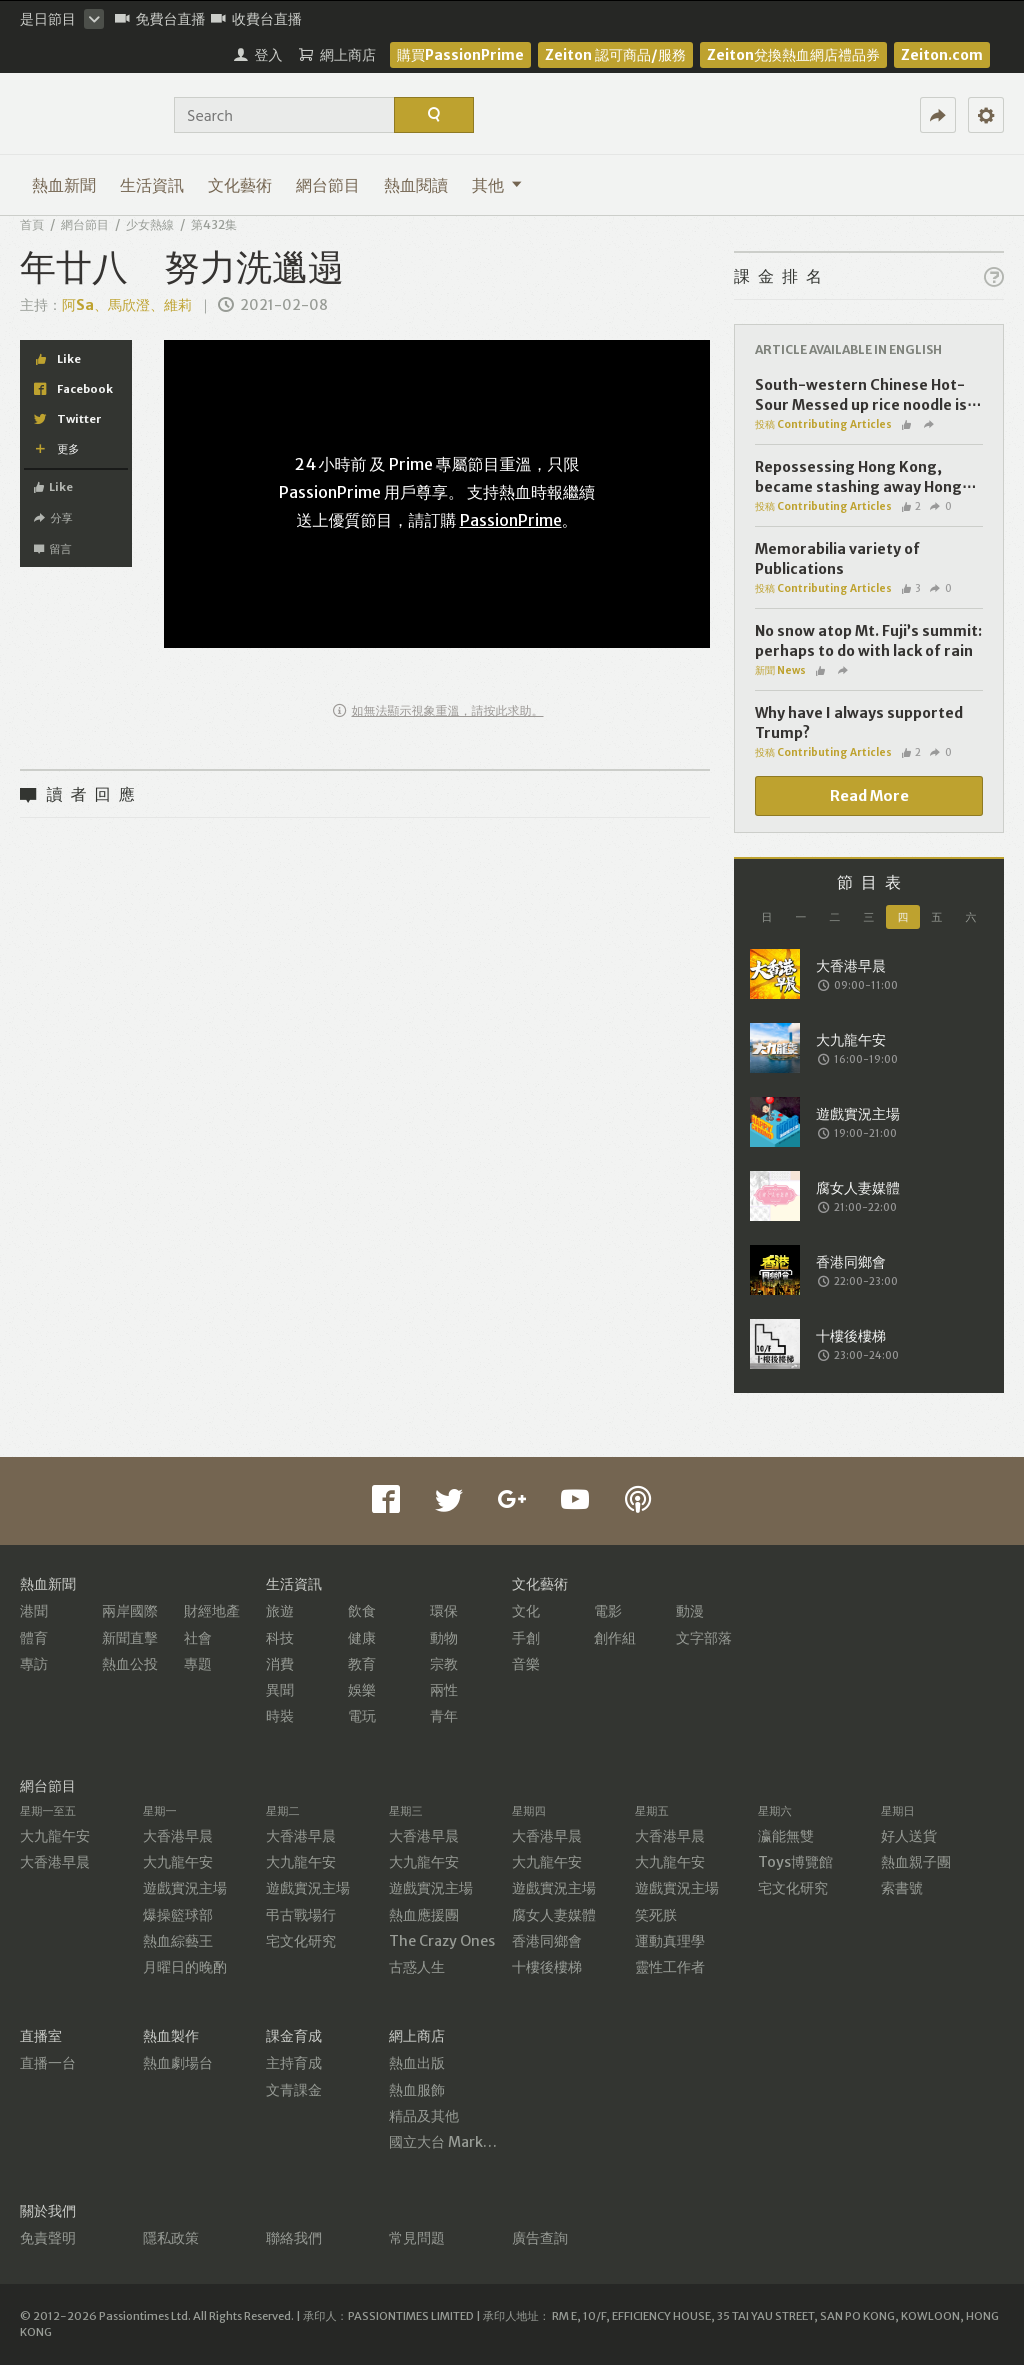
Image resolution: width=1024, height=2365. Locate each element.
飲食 (362, 1611)
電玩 (362, 1716)
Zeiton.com (942, 55)
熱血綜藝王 (178, 1941)
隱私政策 (171, 2238)
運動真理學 (670, 1941)
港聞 (34, 1611)
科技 (280, 1638)
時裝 (280, 1716)
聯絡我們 (294, 2238)
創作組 (615, 1638)
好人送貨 (909, 1836)
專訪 (34, 1664)
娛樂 (362, 1690)
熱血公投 (130, 1664)
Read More (869, 796)
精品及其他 (424, 2116)
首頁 (32, 224)
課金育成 (294, 2036)
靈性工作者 (670, 1967)
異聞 (280, 1690)
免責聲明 (48, 2238)
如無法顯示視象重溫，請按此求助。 (438, 710)
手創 (526, 1638)
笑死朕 (656, 1915)
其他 (497, 185)
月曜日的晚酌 (185, 1967)
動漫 (690, 1611)
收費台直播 (256, 19)
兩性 (444, 1690)
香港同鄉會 (547, 1941)
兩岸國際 (130, 1611)
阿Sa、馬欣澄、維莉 (128, 305)
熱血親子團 (916, 1862)
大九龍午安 (55, 1836)
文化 (526, 1611)
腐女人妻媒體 (554, 1915)
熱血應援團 (424, 1915)
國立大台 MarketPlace (461, 2142)
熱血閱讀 (416, 185)
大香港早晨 (55, 1862)
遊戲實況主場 (185, 1888)
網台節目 (328, 185)
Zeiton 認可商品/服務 (615, 55)
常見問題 (417, 2238)
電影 (608, 1611)
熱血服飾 (417, 2090)
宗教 (444, 1664)
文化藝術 (240, 185)
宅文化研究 (301, 1941)
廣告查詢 (540, 2238)
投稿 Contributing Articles (823, 424)
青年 (444, 1716)
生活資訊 (152, 185)
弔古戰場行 (301, 1915)
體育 (34, 1638)
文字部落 (704, 1638)
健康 (362, 1638)
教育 (362, 1664)
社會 (198, 1638)
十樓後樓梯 (547, 1967)
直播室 (41, 2036)
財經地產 (212, 1611)
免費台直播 (160, 19)
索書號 (902, 1888)
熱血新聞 (64, 185)
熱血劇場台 (178, 2063)
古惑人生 (417, 1967)
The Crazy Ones (442, 1941)
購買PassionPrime (460, 55)
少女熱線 (150, 224)
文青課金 (294, 2090)
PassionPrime (511, 520)
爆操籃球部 (178, 1915)
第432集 (214, 224)
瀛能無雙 (786, 1836)
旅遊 (280, 1611)
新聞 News (780, 670)
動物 (444, 1638)
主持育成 (294, 2063)
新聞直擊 (130, 1638)
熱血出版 (417, 2063)
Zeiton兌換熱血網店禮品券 (793, 55)
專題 (198, 1664)
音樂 (526, 1664)
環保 (444, 1611)
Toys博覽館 (795, 1862)
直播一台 (48, 2063)
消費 (280, 1664)
